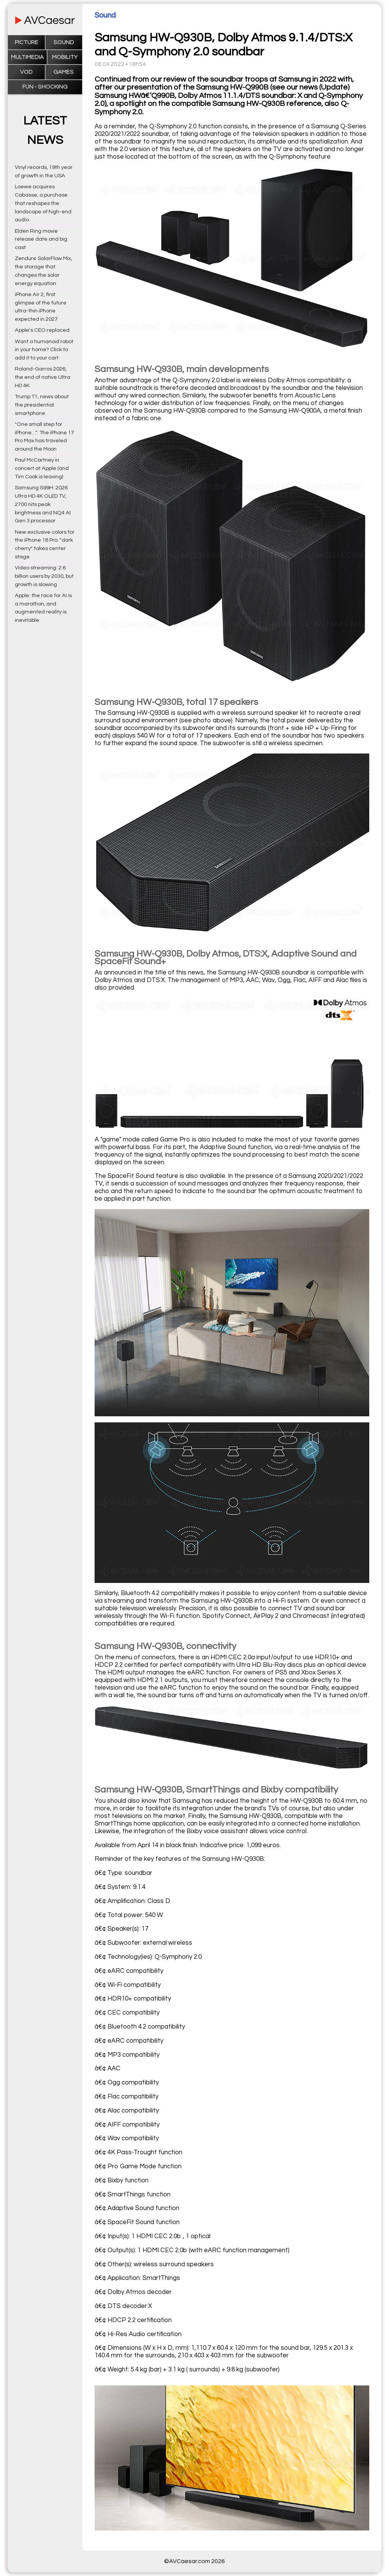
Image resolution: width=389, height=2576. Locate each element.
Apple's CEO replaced (42, 330)
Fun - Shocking (45, 87)
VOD (26, 72)
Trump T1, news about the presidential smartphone (42, 405)
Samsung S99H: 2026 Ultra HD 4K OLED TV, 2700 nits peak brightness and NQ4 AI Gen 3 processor (43, 504)
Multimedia (27, 57)
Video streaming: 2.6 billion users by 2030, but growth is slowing (44, 576)
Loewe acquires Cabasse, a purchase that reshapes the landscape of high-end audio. (43, 203)
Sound (64, 42)
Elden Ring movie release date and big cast (41, 239)
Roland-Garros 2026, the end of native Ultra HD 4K (42, 377)
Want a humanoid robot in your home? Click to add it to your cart (44, 350)
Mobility (64, 57)
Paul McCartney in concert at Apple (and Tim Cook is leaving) (42, 468)
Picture (26, 42)
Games (64, 72)
